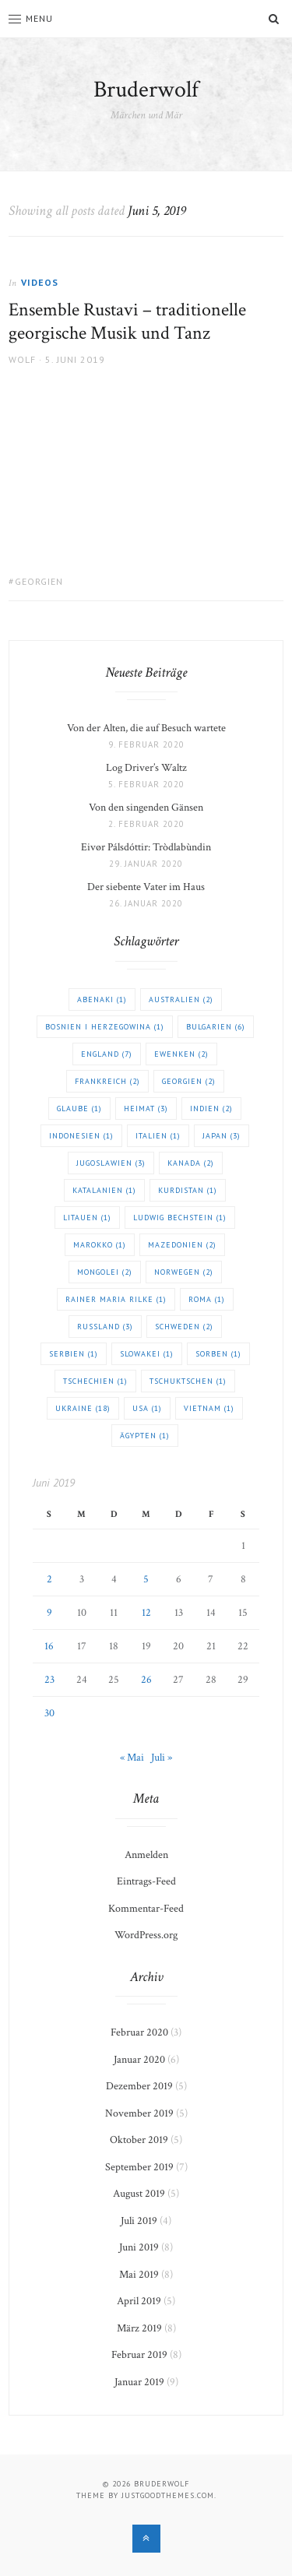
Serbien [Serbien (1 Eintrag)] (73, 1354)
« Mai (132, 1758)
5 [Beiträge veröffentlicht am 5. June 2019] (146, 1579)
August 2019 (139, 2194)
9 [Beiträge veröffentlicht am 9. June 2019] (49, 1613)
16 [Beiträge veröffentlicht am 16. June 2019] (49, 1646)
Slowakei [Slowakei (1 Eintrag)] (147, 1354)
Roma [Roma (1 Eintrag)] (206, 1299)
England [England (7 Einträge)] (106, 1054)
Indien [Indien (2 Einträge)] (211, 1108)
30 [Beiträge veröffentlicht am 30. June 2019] (49, 1713)
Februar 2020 (139, 2032)
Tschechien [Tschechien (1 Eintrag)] (95, 1381)
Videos (39, 282)
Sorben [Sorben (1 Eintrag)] (218, 1354)
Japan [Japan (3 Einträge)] (221, 1136)
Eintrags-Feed (146, 1881)
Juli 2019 (139, 2221)
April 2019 (139, 2301)
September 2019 (139, 2167)
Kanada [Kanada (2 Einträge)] (190, 1163)
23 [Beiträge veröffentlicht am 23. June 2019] (49, 1680)
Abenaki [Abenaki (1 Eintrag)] (102, 999)
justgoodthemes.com (167, 2495)
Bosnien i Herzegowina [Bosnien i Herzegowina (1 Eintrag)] (104, 1027)
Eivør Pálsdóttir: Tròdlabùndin (146, 847)
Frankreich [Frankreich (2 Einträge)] (107, 1081)
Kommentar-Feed (146, 1909)
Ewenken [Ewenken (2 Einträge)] (181, 1054)
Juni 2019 (139, 2247)
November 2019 (139, 2113)
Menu (31, 18)
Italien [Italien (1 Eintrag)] (158, 1136)
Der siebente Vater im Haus (146, 887)
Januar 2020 (139, 2060)
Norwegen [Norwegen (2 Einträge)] (183, 1272)
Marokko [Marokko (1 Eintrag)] (99, 1245)
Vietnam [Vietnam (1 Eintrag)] (209, 1408)
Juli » (161, 1758)
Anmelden (146, 1855)
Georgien (39, 581)
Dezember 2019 (139, 2086)
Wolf (22, 359)
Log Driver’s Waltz (146, 768)
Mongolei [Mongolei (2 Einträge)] (104, 1272)
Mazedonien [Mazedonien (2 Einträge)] (182, 1245)
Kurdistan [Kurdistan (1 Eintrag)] (187, 1190)
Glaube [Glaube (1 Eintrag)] (79, 1108)
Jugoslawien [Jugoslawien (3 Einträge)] (111, 1163)
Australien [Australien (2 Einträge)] (181, 999)
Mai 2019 (139, 2275)
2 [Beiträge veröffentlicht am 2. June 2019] (49, 1579)
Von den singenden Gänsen (146, 808)
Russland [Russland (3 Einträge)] (105, 1326)
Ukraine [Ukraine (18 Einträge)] (83, 1408)
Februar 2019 (139, 2355)
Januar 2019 (139, 2382)
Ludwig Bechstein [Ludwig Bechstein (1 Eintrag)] (180, 1217)
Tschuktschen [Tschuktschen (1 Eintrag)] (188, 1381)
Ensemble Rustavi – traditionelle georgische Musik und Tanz (127, 321)
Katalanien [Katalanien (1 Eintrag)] (104, 1190)
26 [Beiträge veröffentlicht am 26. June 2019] (146, 1680)
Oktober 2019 (139, 2140)
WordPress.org (146, 1935)
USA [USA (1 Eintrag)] (147, 1408)
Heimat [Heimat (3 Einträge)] (146, 1108)
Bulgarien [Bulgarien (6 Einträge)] (215, 1027)
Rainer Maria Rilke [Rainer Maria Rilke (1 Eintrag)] (116, 1299)
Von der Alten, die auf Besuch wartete (146, 728)
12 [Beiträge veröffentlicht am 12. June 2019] (146, 1613)
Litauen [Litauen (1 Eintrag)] (87, 1217)
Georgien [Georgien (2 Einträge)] (189, 1081)
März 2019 (139, 2328)
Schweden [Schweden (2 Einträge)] (184, 1326)
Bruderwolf (146, 90)
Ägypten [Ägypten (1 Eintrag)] (145, 1436)
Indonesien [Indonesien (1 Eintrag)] (81, 1136)
